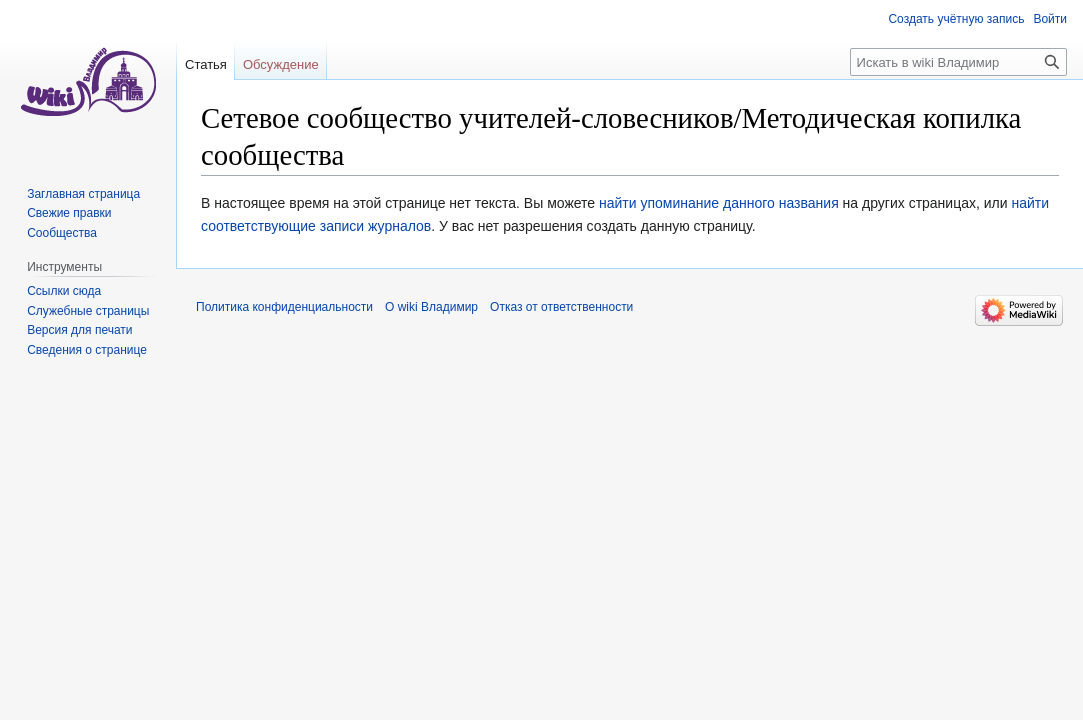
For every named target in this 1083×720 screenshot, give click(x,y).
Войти (1050, 19)
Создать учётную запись (956, 19)
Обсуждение (281, 64)
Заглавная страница (83, 194)
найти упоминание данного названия (719, 203)
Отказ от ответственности (561, 307)
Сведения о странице (87, 350)
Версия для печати (79, 330)
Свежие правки (69, 213)
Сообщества (62, 233)
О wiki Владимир (431, 307)
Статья (206, 64)
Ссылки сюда (64, 291)
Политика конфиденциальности (284, 307)
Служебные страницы (88, 311)
